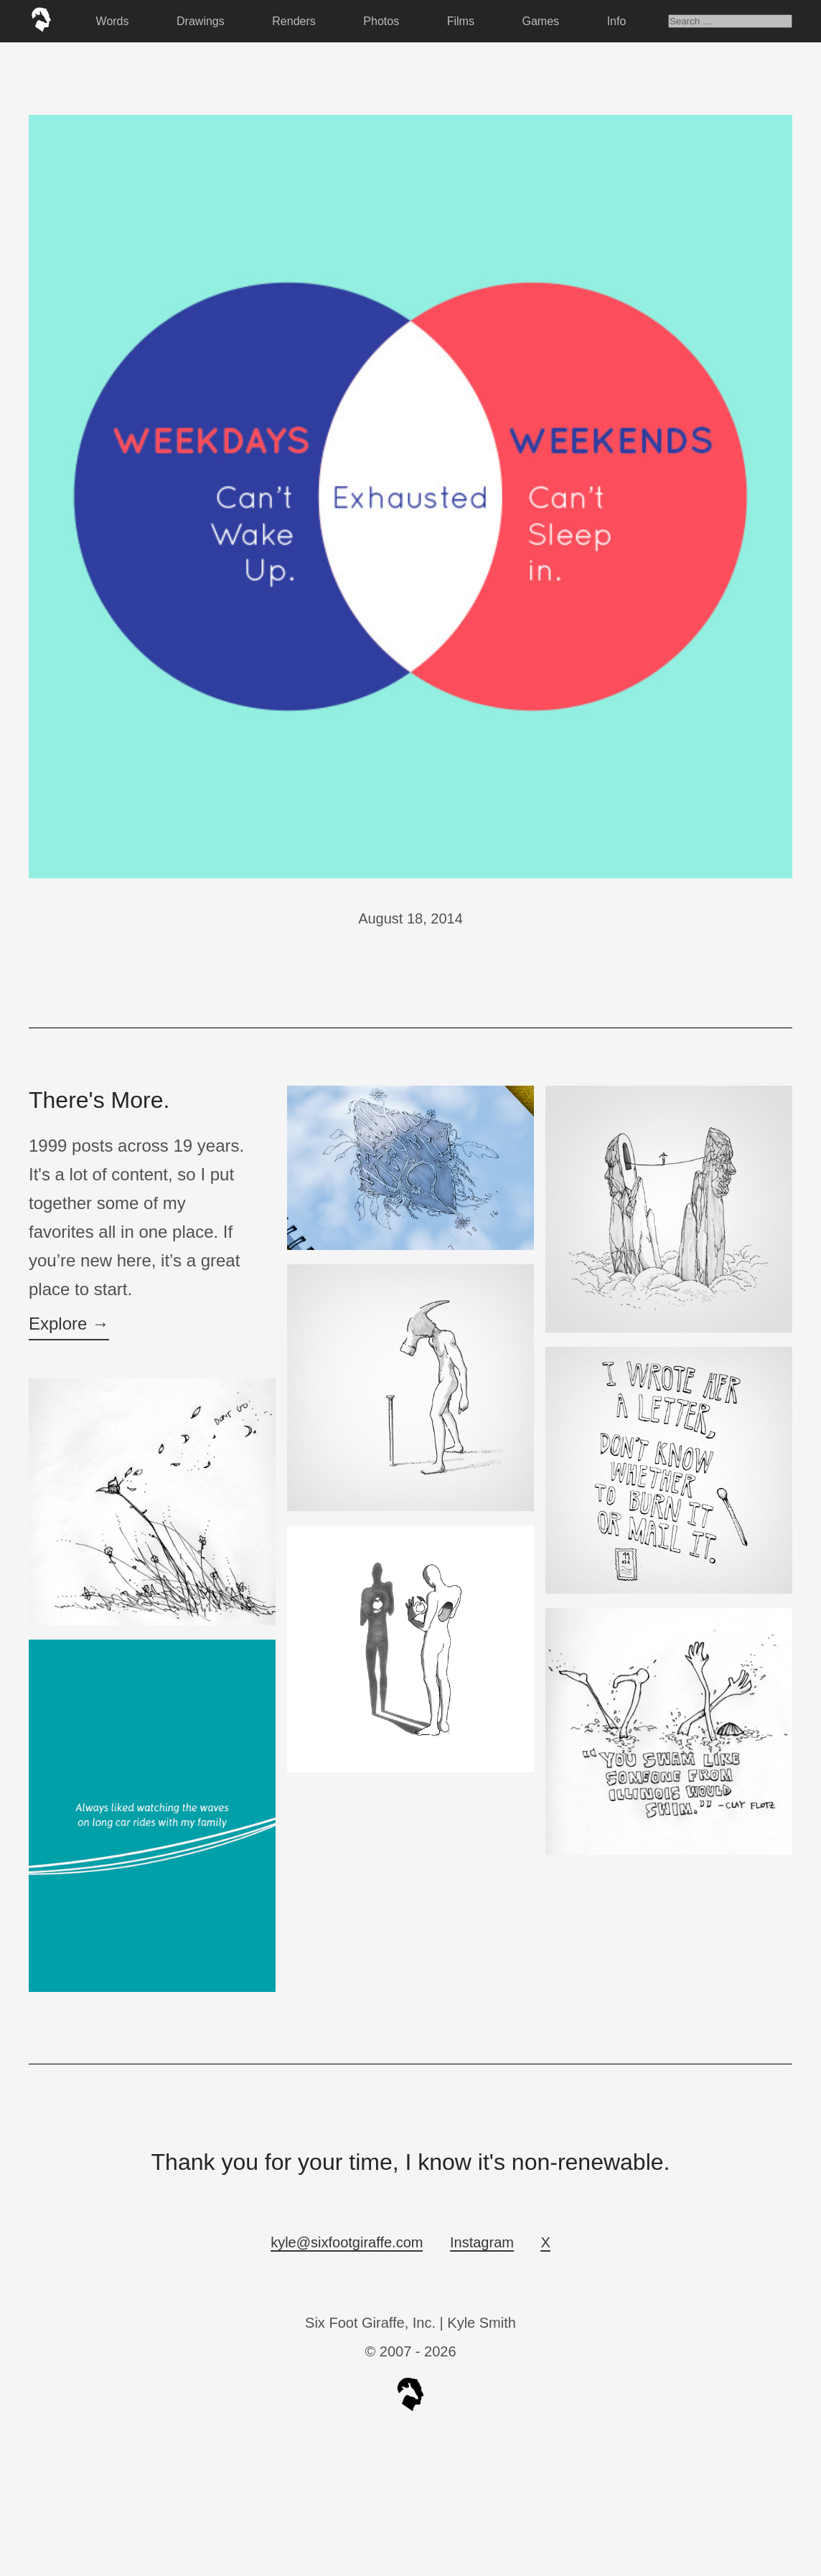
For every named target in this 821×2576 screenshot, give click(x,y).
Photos (381, 21)
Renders (293, 21)
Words (112, 21)
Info (617, 21)
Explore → (69, 1323)
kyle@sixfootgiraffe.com (347, 2242)
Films (460, 21)
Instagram (482, 2242)
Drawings (201, 21)
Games (541, 21)
